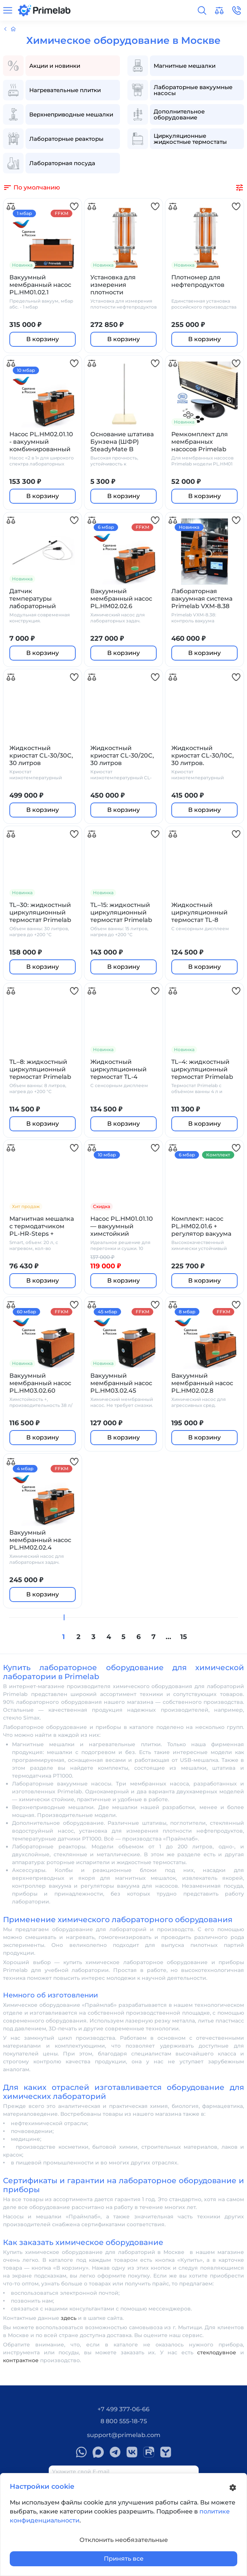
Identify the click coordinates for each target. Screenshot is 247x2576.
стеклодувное (216, 2352)
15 (183, 1637)
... (168, 1637)
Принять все (124, 2558)
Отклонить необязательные (123, 2539)
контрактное (21, 2360)
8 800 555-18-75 (123, 2421)
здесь (68, 2318)
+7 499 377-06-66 (123, 2409)
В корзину (42, 339)
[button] (202, 10)
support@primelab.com (123, 2435)
